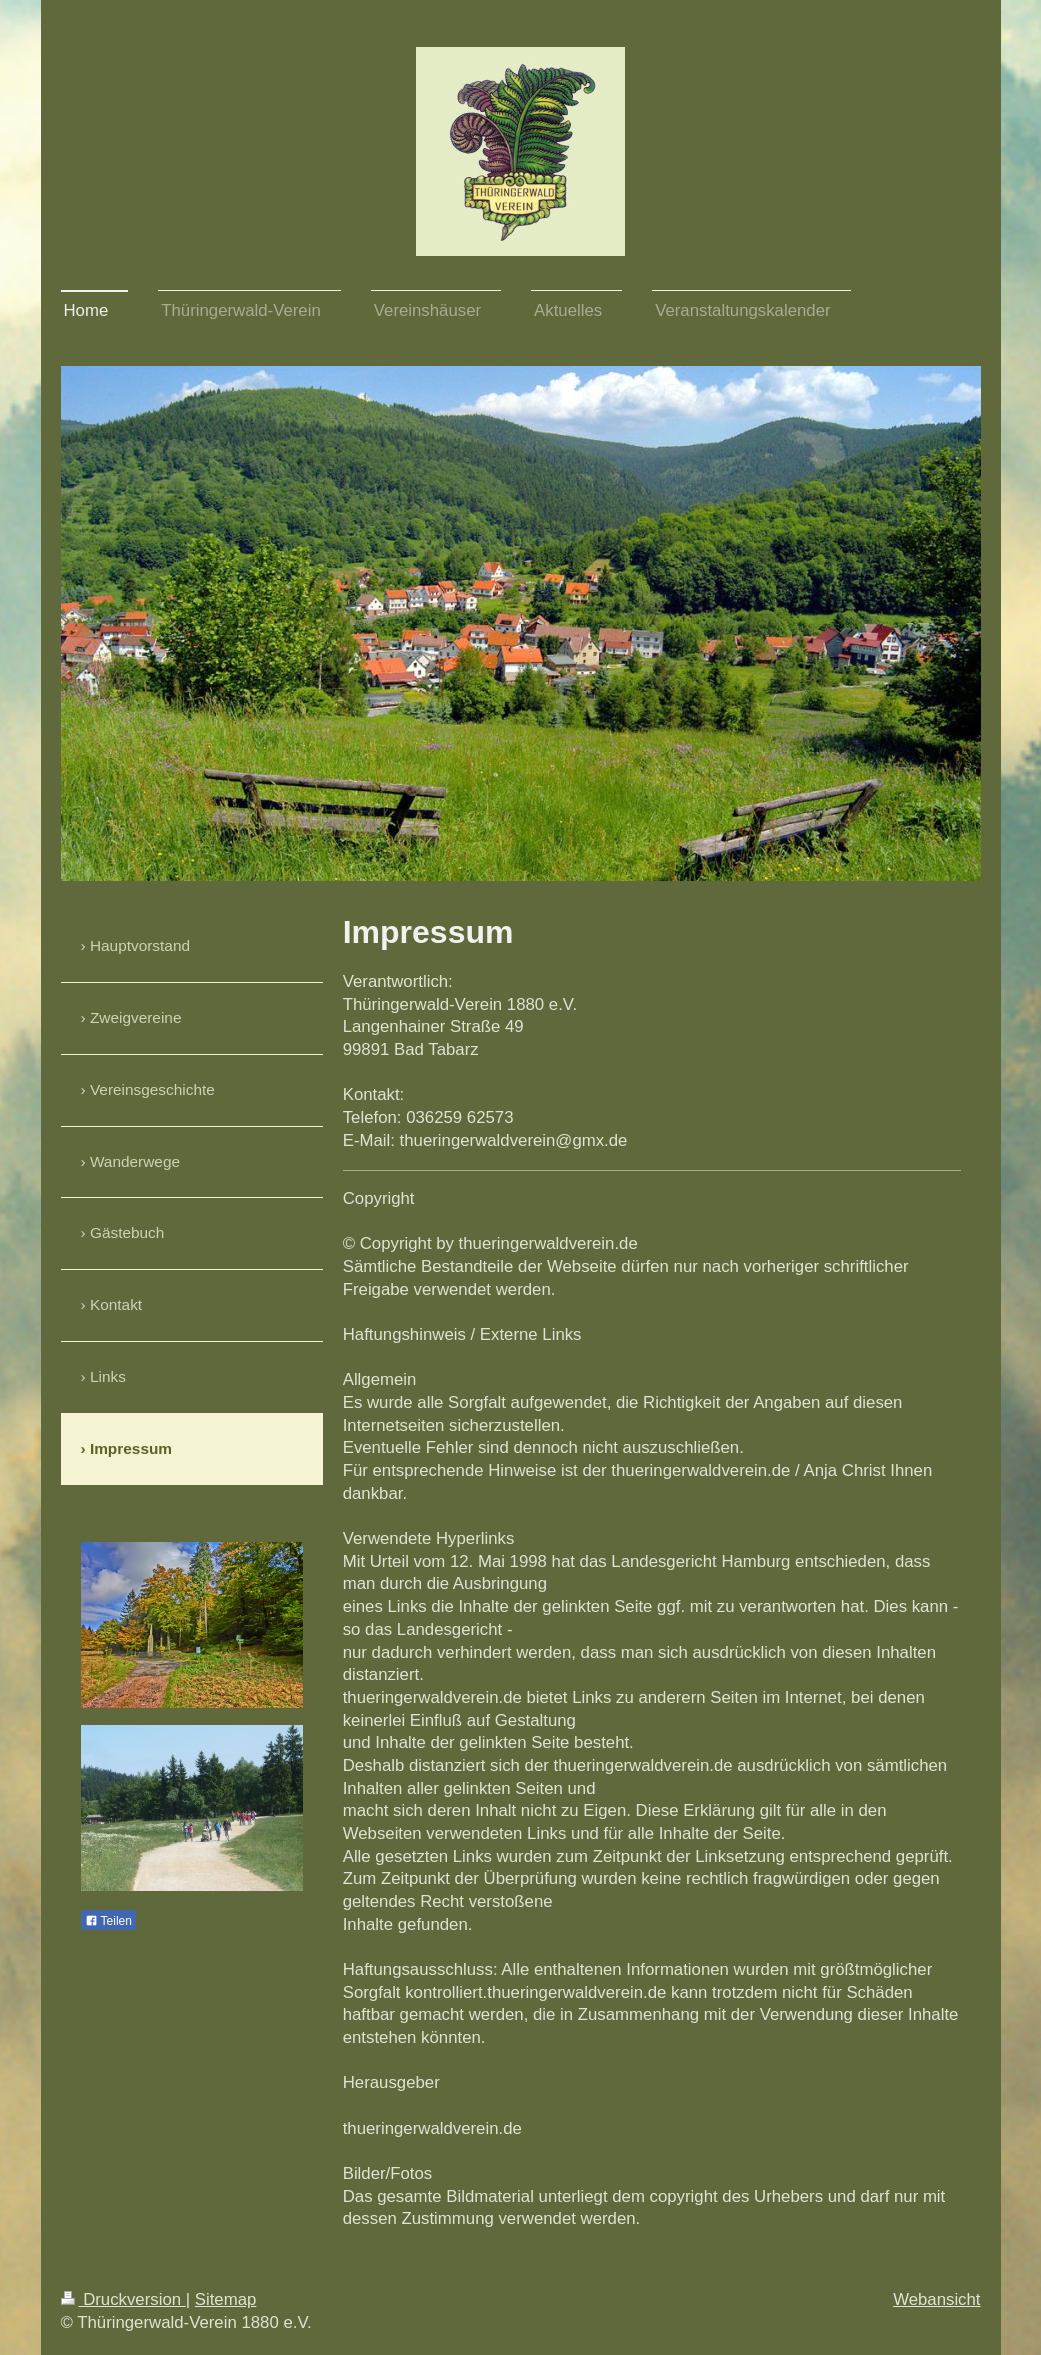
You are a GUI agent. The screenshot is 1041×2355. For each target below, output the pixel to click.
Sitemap (226, 2299)
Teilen (108, 1921)
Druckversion (123, 2299)
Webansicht (936, 2299)
